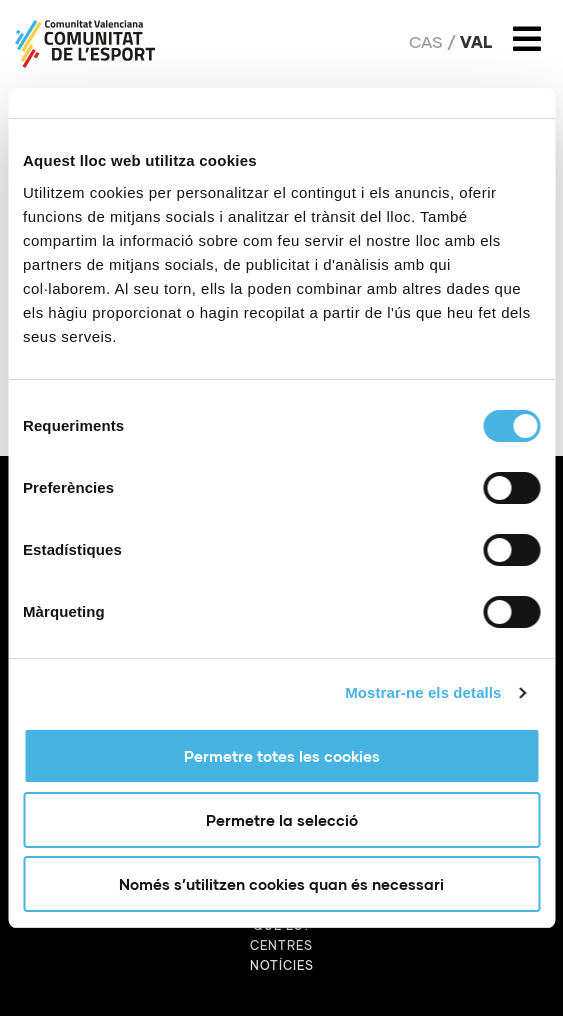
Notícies (282, 965)
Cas (426, 42)
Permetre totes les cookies (282, 756)
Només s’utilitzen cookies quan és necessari (281, 884)
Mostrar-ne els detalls (423, 692)
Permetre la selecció (282, 820)
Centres (281, 945)
